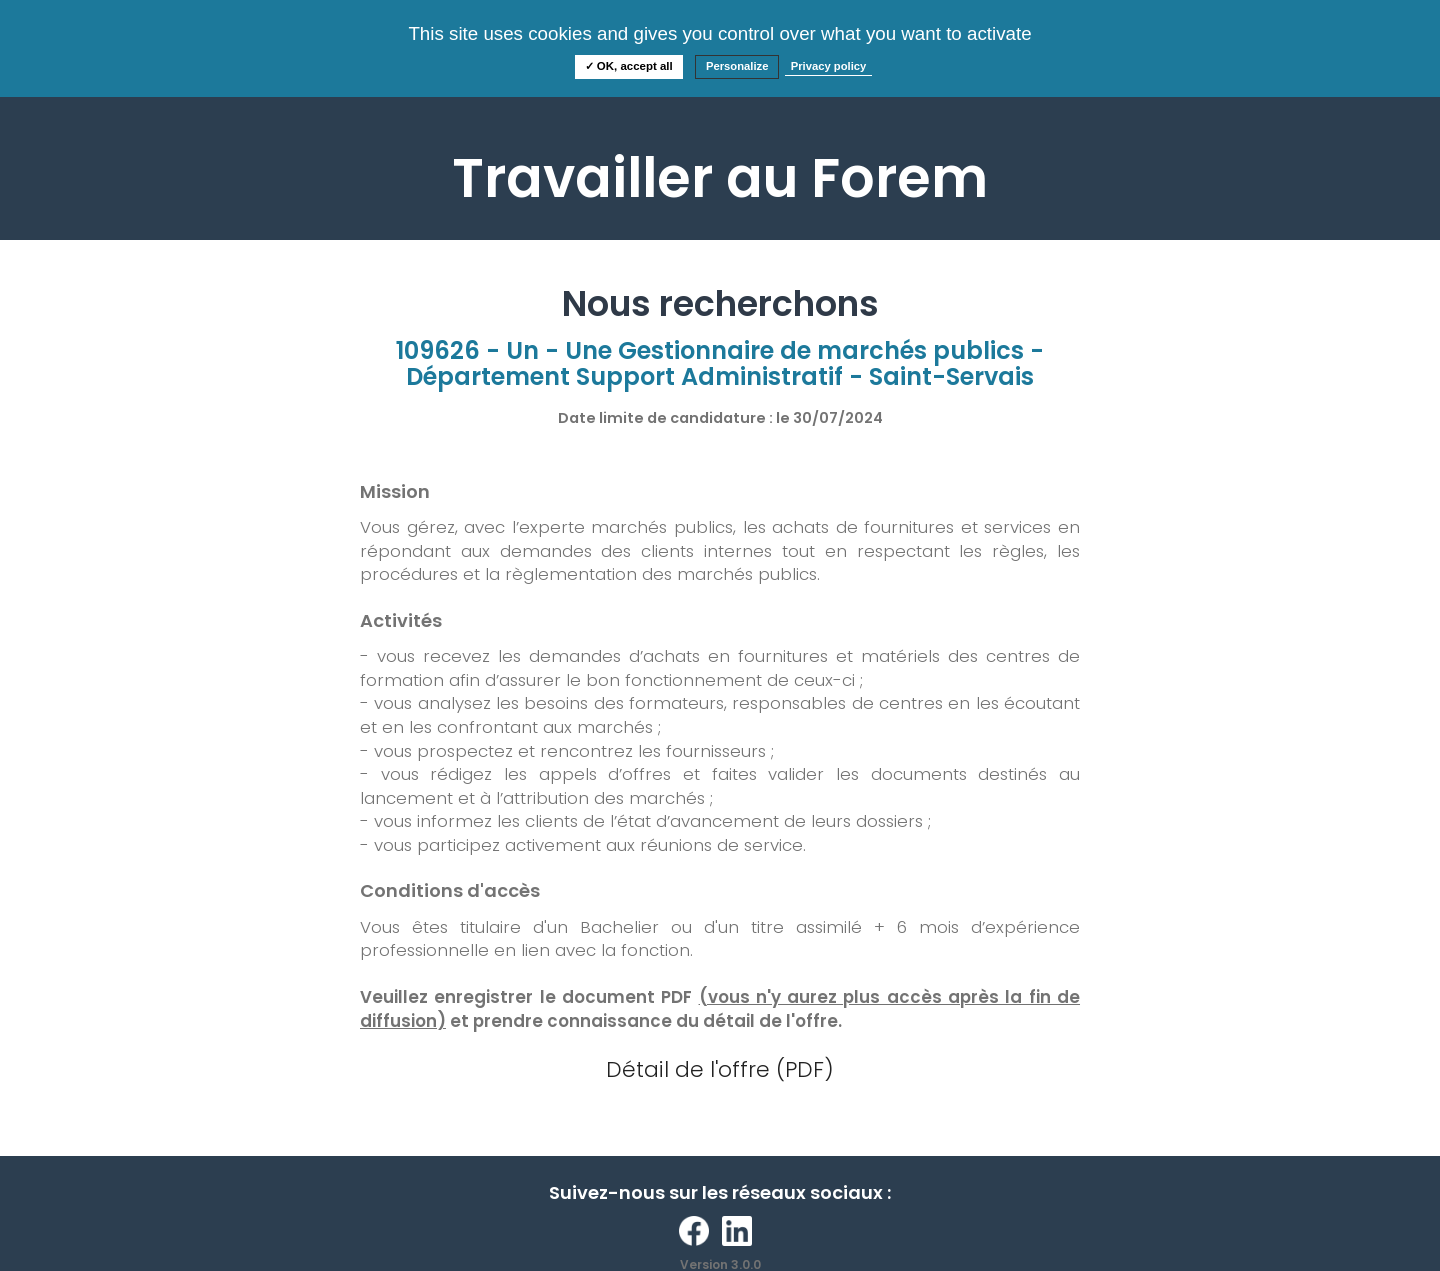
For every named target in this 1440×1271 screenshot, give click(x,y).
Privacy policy (829, 66)
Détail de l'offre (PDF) (720, 1069)
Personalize (737, 66)
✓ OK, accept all (629, 66)
